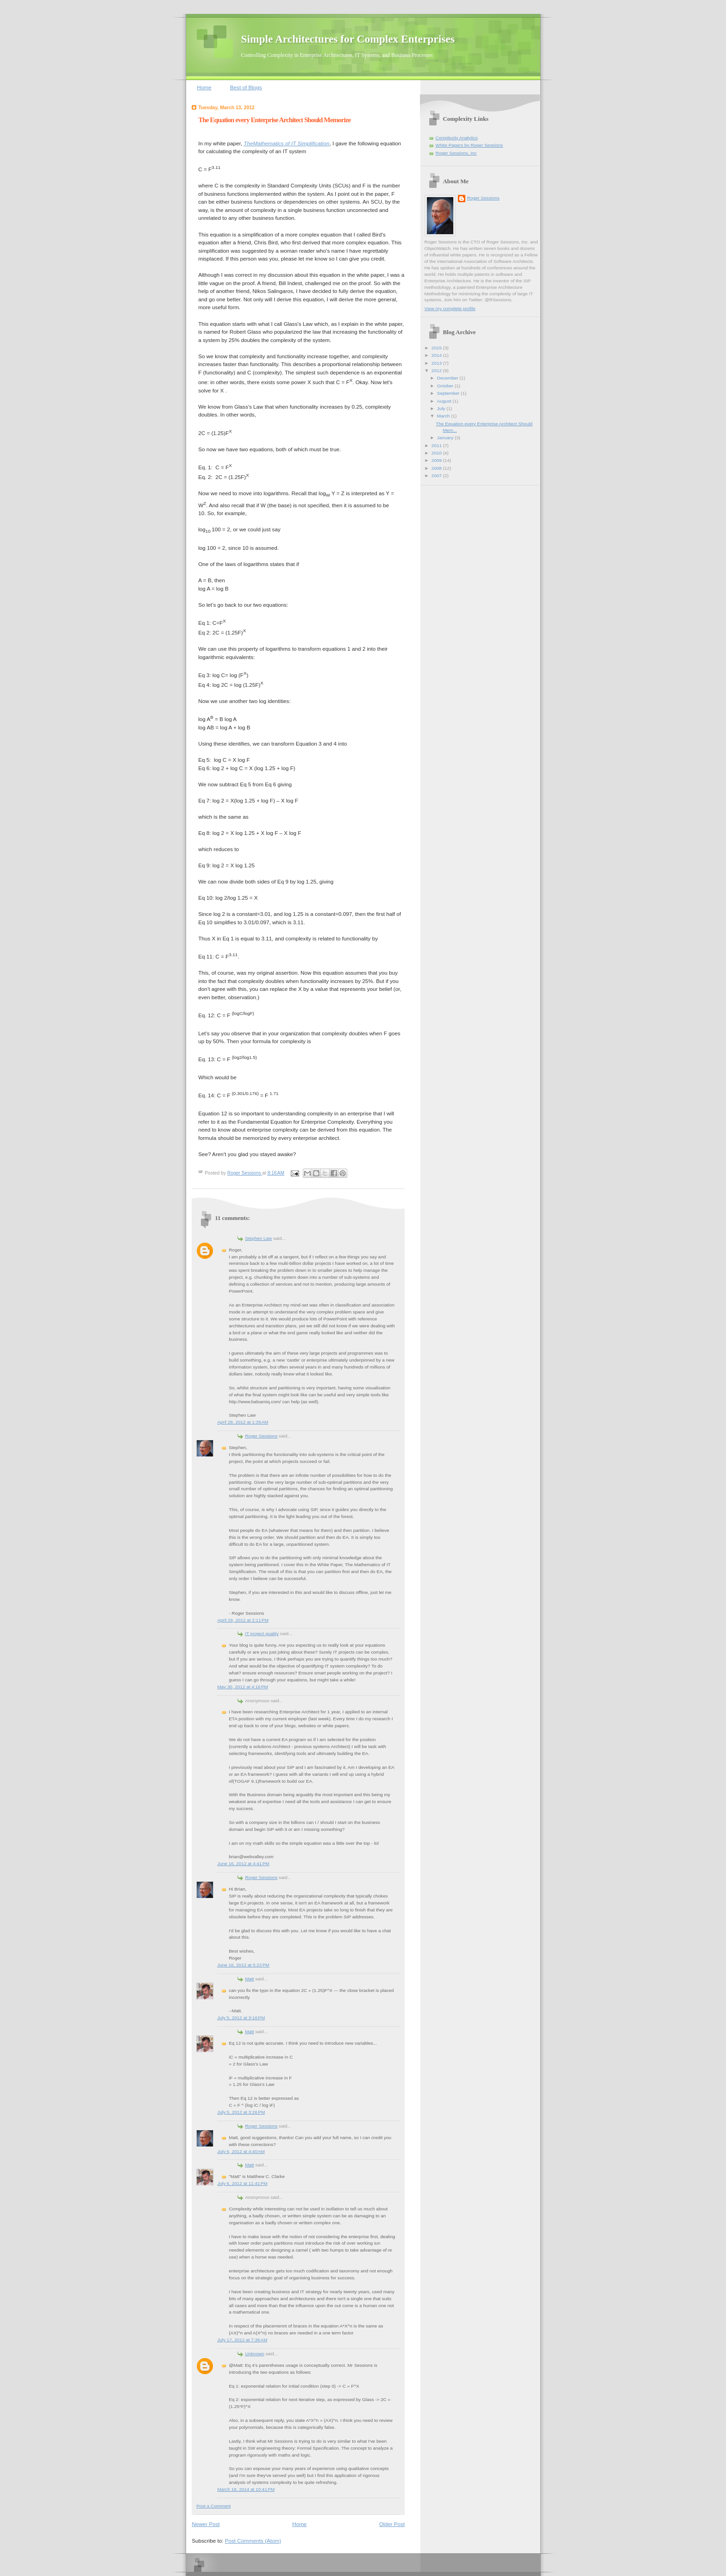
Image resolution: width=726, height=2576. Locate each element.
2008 (437, 468)
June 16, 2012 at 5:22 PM (243, 1964)
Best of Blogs (246, 87)
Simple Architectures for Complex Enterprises (348, 39)
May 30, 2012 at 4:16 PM (242, 1686)
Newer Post (205, 2524)
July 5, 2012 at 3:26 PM (241, 2112)
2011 (437, 445)
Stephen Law (258, 1238)
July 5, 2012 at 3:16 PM (241, 2017)
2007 (437, 475)
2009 (437, 460)
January (446, 437)
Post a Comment (213, 2505)
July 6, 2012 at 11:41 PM (242, 2183)
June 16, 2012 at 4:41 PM (243, 1863)
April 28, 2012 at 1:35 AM (242, 1422)
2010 (437, 452)
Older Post (392, 2524)
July (441, 408)
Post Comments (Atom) (253, 2541)
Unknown (254, 2353)
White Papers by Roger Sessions (469, 145)
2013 (437, 363)
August (445, 401)
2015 (437, 347)
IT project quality (262, 1633)
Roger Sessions (261, 1435)
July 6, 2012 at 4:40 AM (240, 2151)
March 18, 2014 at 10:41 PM (246, 2489)
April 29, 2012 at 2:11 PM (243, 1620)
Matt (249, 1978)
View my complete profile (450, 308)
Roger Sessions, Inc (456, 153)
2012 (437, 370)
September (449, 393)
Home (204, 87)
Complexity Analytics (457, 137)
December (448, 377)
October (446, 385)
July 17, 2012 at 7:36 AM (242, 2339)
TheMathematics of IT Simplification (286, 143)
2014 (437, 355)
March (444, 415)
